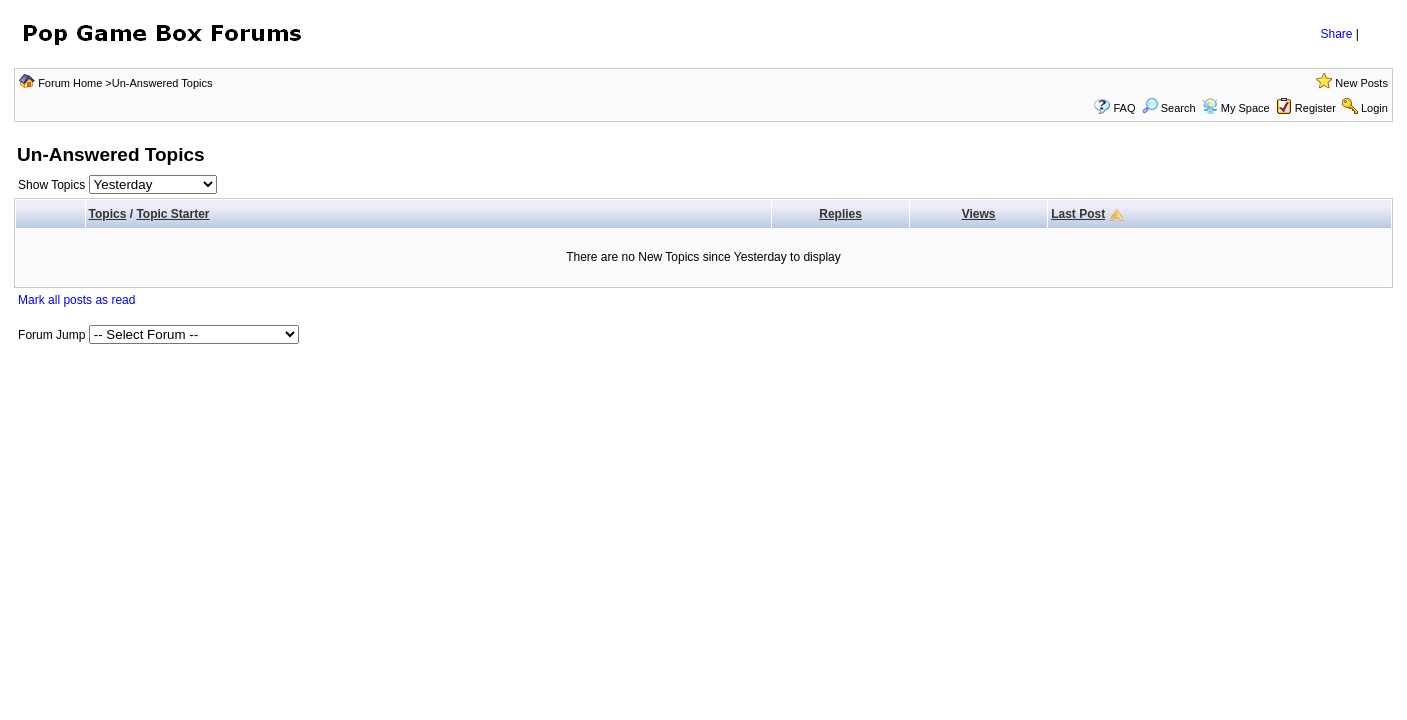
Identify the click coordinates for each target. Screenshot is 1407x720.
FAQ (1124, 108)
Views (979, 214)
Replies (840, 214)
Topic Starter (172, 214)
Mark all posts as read (76, 300)
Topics (108, 214)
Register (1315, 108)
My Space (1245, 108)
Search (1169, 108)
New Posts (1361, 83)
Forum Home (70, 83)
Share (1336, 34)
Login (1374, 108)
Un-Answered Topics (162, 83)
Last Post (1078, 214)
